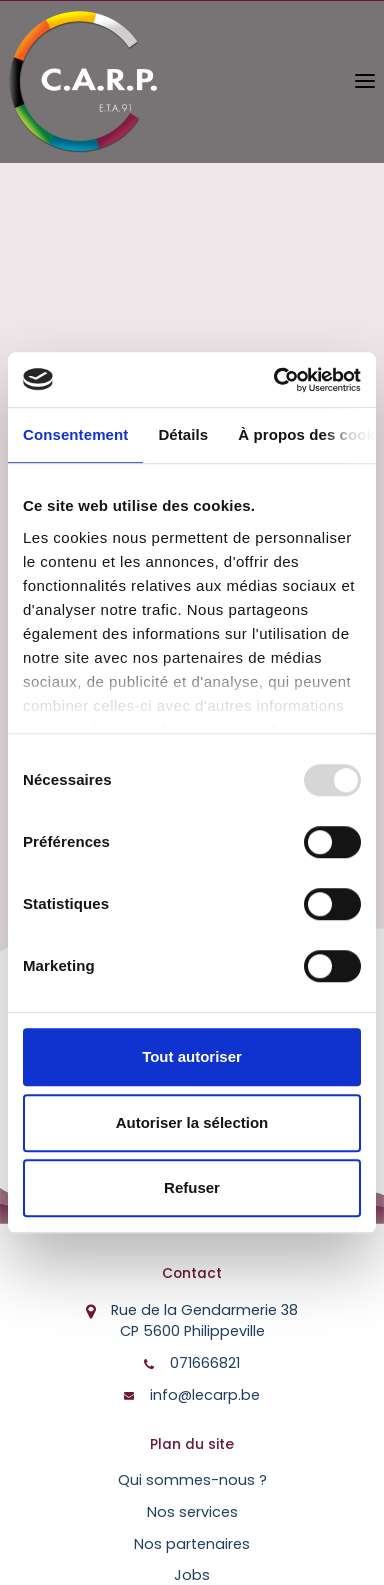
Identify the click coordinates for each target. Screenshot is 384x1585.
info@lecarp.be (205, 1395)
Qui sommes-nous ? (192, 1480)
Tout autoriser (192, 1056)
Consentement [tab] (75, 434)
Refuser (192, 1187)
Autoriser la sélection (192, 1122)
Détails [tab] (183, 434)
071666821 (205, 1363)
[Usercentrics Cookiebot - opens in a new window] (275, 380)
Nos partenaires (192, 1544)
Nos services (192, 1512)
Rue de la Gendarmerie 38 (204, 1321)
